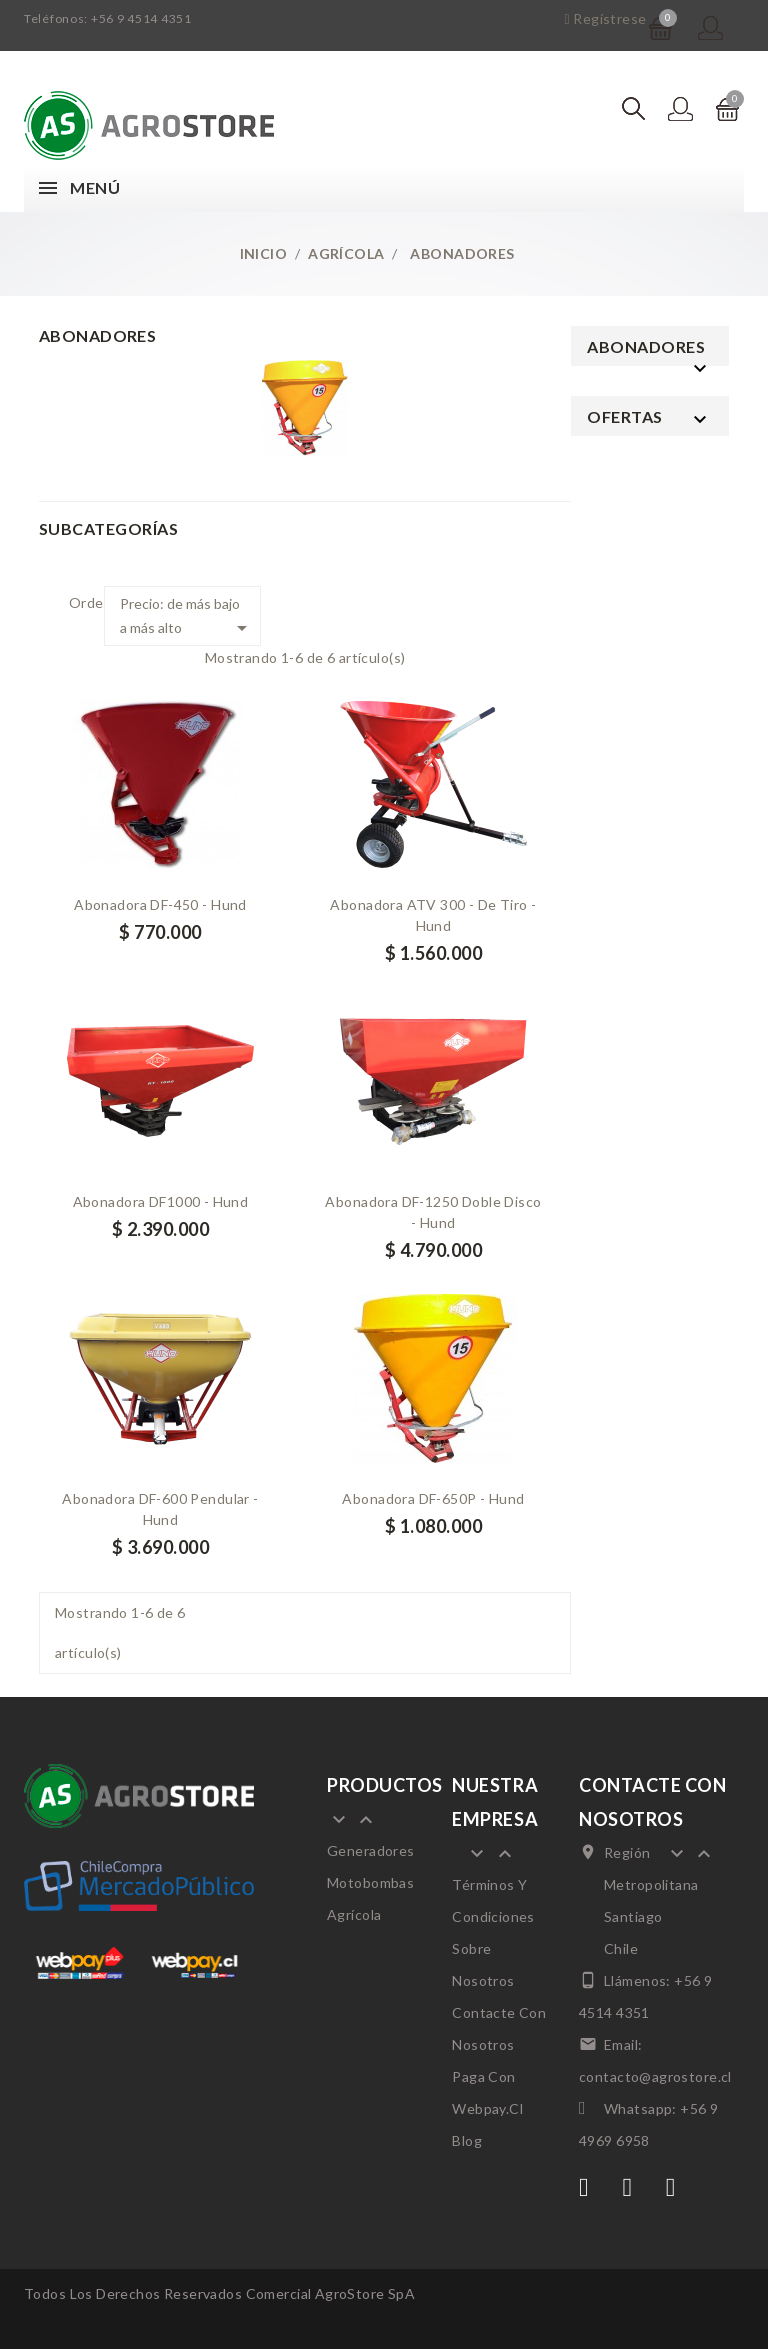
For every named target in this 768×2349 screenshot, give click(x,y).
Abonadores (646, 346)
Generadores (371, 1850)
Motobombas (370, 1882)
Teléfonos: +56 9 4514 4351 (108, 18)
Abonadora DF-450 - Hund (160, 904)
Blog (467, 2140)
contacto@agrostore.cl (655, 2076)
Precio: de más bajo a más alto (186, 617)
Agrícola (354, 1914)
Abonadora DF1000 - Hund (161, 1201)
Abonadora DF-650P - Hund (433, 1498)
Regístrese (605, 18)
